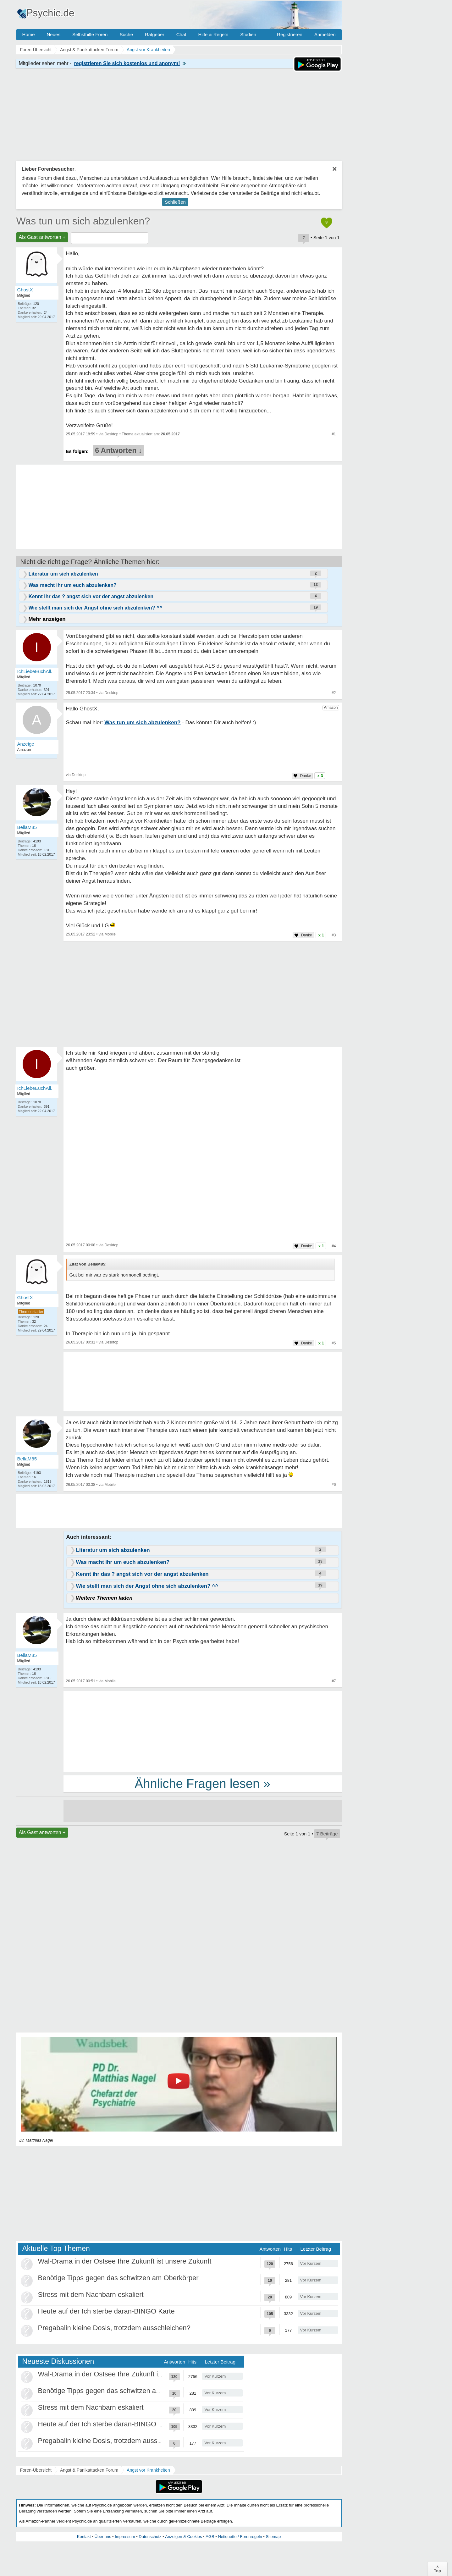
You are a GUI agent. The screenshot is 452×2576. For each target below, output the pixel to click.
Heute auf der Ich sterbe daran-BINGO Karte (106, 2311)
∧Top (437, 2568)
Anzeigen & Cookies (183, 2536)
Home (28, 34)
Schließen (175, 202)
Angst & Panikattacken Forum (89, 2470)
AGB (210, 2536)
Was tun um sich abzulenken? (83, 221)
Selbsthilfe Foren (90, 34)
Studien (248, 34)
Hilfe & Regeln (213, 34)
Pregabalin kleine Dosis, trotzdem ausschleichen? (114, 2328)
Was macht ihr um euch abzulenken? (73, 585)
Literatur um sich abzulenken (63, 573)
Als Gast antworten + (42, 237)
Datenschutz (150, 2536)
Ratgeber (154, 34)
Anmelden (325, 34)
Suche (126, 34)
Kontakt (84, 2536)
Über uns (103, 2536)
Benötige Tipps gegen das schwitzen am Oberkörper (118, 2278)
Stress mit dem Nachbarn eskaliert (91, 2294)
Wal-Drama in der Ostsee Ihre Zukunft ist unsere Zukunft (125, 2261)
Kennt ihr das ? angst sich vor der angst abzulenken (91, 596)
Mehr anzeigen (47, 619)
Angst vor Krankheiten (148, 2470)
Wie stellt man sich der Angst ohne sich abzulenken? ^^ (96, 607)
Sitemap (273, 2536)
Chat (181, 34)
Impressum (125, 2536)
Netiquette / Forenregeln (240, 2536)
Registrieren (289, 34)
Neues (53, 34)
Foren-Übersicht (36, 2470)
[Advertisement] (202, 1731)
